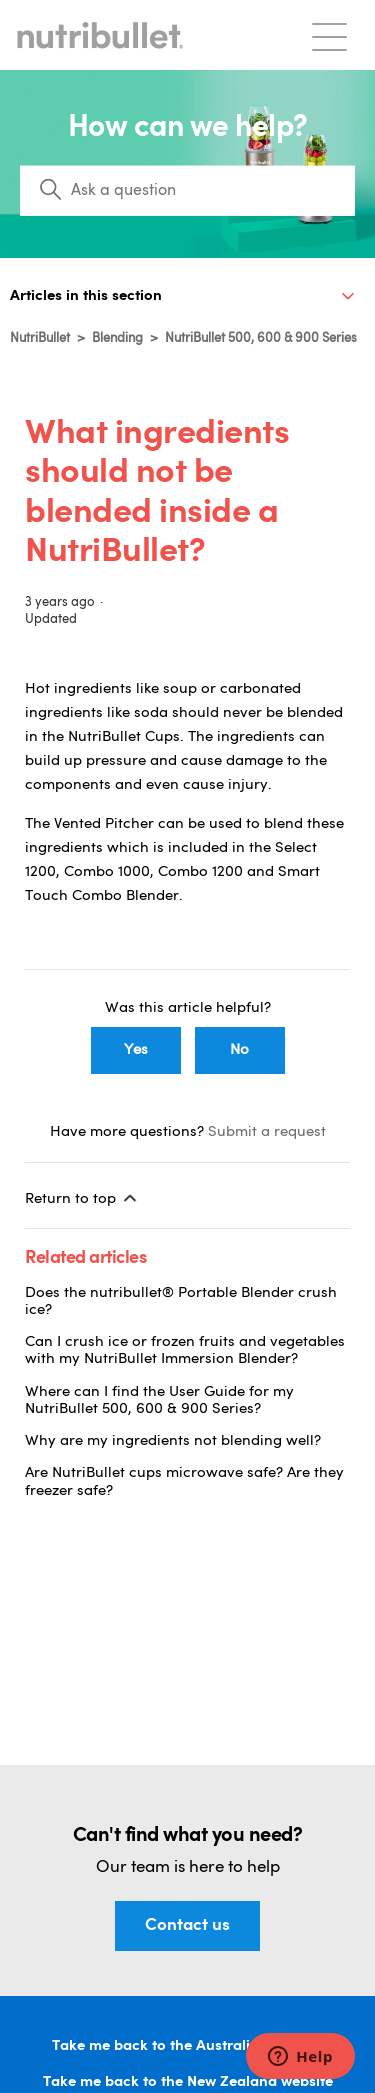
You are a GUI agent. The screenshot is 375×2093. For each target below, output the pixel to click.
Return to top (82, 1198)
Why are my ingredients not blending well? (173, 1441)
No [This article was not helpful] (239, 1050)
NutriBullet (40, 338)
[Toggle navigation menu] (329, 35)
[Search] (187, 191)
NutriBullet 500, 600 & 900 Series (261, 338)
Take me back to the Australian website (188, 2046)
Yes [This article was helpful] (136, 1050)
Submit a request (267, 1132)
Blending (117, 338)
